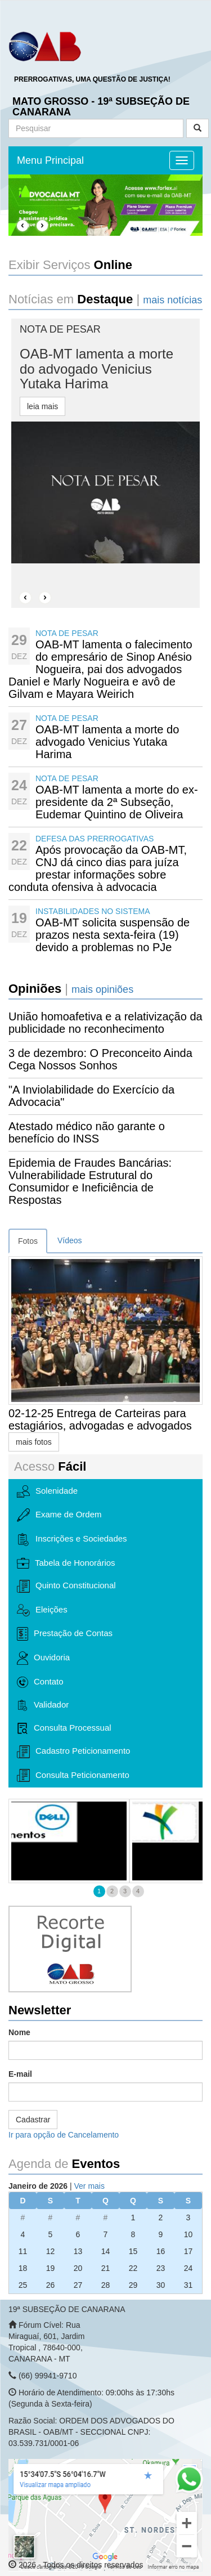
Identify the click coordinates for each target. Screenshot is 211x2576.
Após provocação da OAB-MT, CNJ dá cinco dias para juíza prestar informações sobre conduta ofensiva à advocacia (97, 868)
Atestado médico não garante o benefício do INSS (86, 1132)
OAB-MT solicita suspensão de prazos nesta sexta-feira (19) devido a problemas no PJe (112, 934)
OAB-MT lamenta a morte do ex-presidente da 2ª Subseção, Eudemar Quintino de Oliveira (116, 802)
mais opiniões (102, 989)
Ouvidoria (43, 1658)
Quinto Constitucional (66, 1586)
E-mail (20, 2073)
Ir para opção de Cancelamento (63, 2134)
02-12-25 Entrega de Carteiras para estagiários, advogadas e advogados (100, 1419)
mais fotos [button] (34, 1441)
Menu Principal (50, 160)
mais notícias (172, 300)
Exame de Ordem (59, 1515)
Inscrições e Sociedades (72, 1539)
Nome (19, 2032)
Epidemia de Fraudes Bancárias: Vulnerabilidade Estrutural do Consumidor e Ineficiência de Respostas (90, 1181)
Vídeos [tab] (69, 1240)
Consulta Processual (64, 1728)
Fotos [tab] (28, 1241)
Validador (43, 1705)
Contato (40, 1682)
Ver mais (89, 2185)
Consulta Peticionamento (73, 1775)
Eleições (42, 1610)
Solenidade (47, 1491)
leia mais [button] (42, 406)
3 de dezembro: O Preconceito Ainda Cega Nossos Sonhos (100, 1059)
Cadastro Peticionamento (73, 1751)
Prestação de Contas (65, 1634)
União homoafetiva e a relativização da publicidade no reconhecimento (105, 1022)
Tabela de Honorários (66, 1563)
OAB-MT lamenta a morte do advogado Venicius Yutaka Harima (107, 741)
